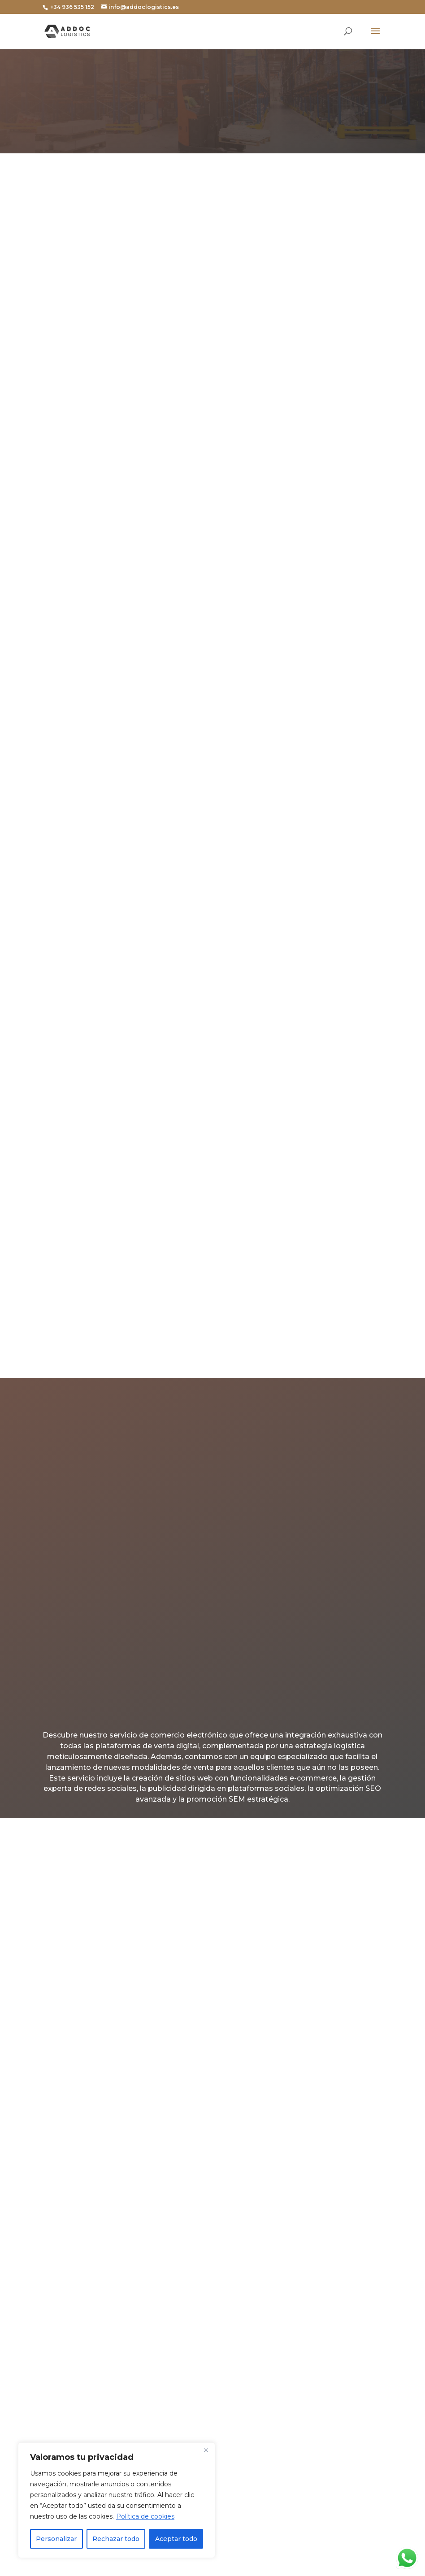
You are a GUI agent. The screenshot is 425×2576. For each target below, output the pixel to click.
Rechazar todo (115, 2539)
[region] (116, 2500)
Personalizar (56, 2539)
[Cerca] (205, 2450)
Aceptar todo (176, 2539)
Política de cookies (145, 2516)
